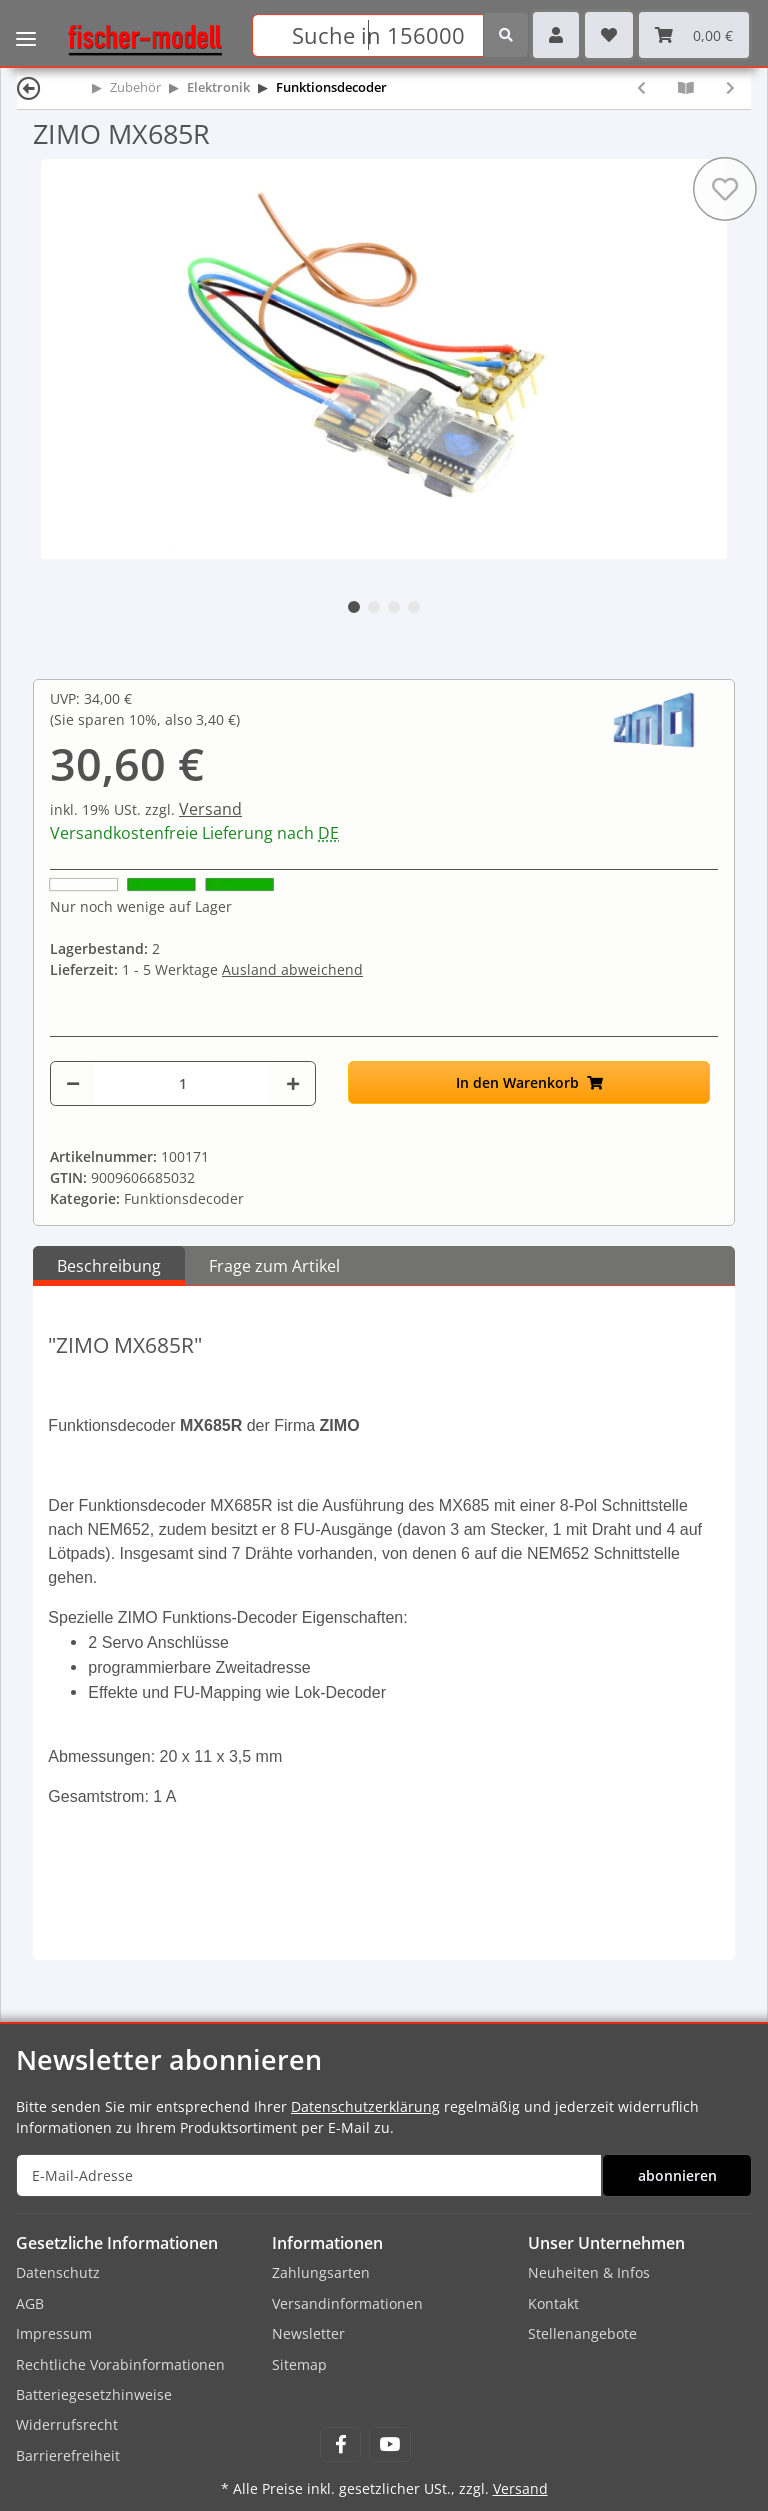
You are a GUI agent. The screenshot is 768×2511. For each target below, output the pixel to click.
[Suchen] (368, 35)
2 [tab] (374, 607)
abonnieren (677, 2175)
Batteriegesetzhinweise (94, 2394)
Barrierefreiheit (68, 2455)
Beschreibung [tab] (109, 1266)
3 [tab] (394, 607)
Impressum (54, 2333)
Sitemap (299, 2364)
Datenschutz (58, 2272)
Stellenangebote (582, 2333)
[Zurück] (29, 87)
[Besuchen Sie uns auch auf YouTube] (389, 2444)
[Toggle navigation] (26, 25)
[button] (556, 35)
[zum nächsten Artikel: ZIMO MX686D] (730, 87)
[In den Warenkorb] (529, 1082)
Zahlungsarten (321, 2272)
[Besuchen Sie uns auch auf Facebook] (340, 2444)
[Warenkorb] (694, 35)
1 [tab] (354, 607)
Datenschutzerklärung (365, 2106)
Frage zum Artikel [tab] (274, 1266)
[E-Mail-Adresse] (309, 2175)
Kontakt (553, 2303)
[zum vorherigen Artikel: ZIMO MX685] (641, 87)
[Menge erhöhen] (293, 1083)
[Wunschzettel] (609, 35)
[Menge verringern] (73, 1083)
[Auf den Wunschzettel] (725, 189)
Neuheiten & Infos (589, 2272)
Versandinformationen (347, 2303)
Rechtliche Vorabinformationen (120, 2364)
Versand (210, 809)
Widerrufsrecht (67, 2424)
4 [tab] (414, 607)
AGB (30, 2303)
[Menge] (182, 1083)
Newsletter (308, 2333)
